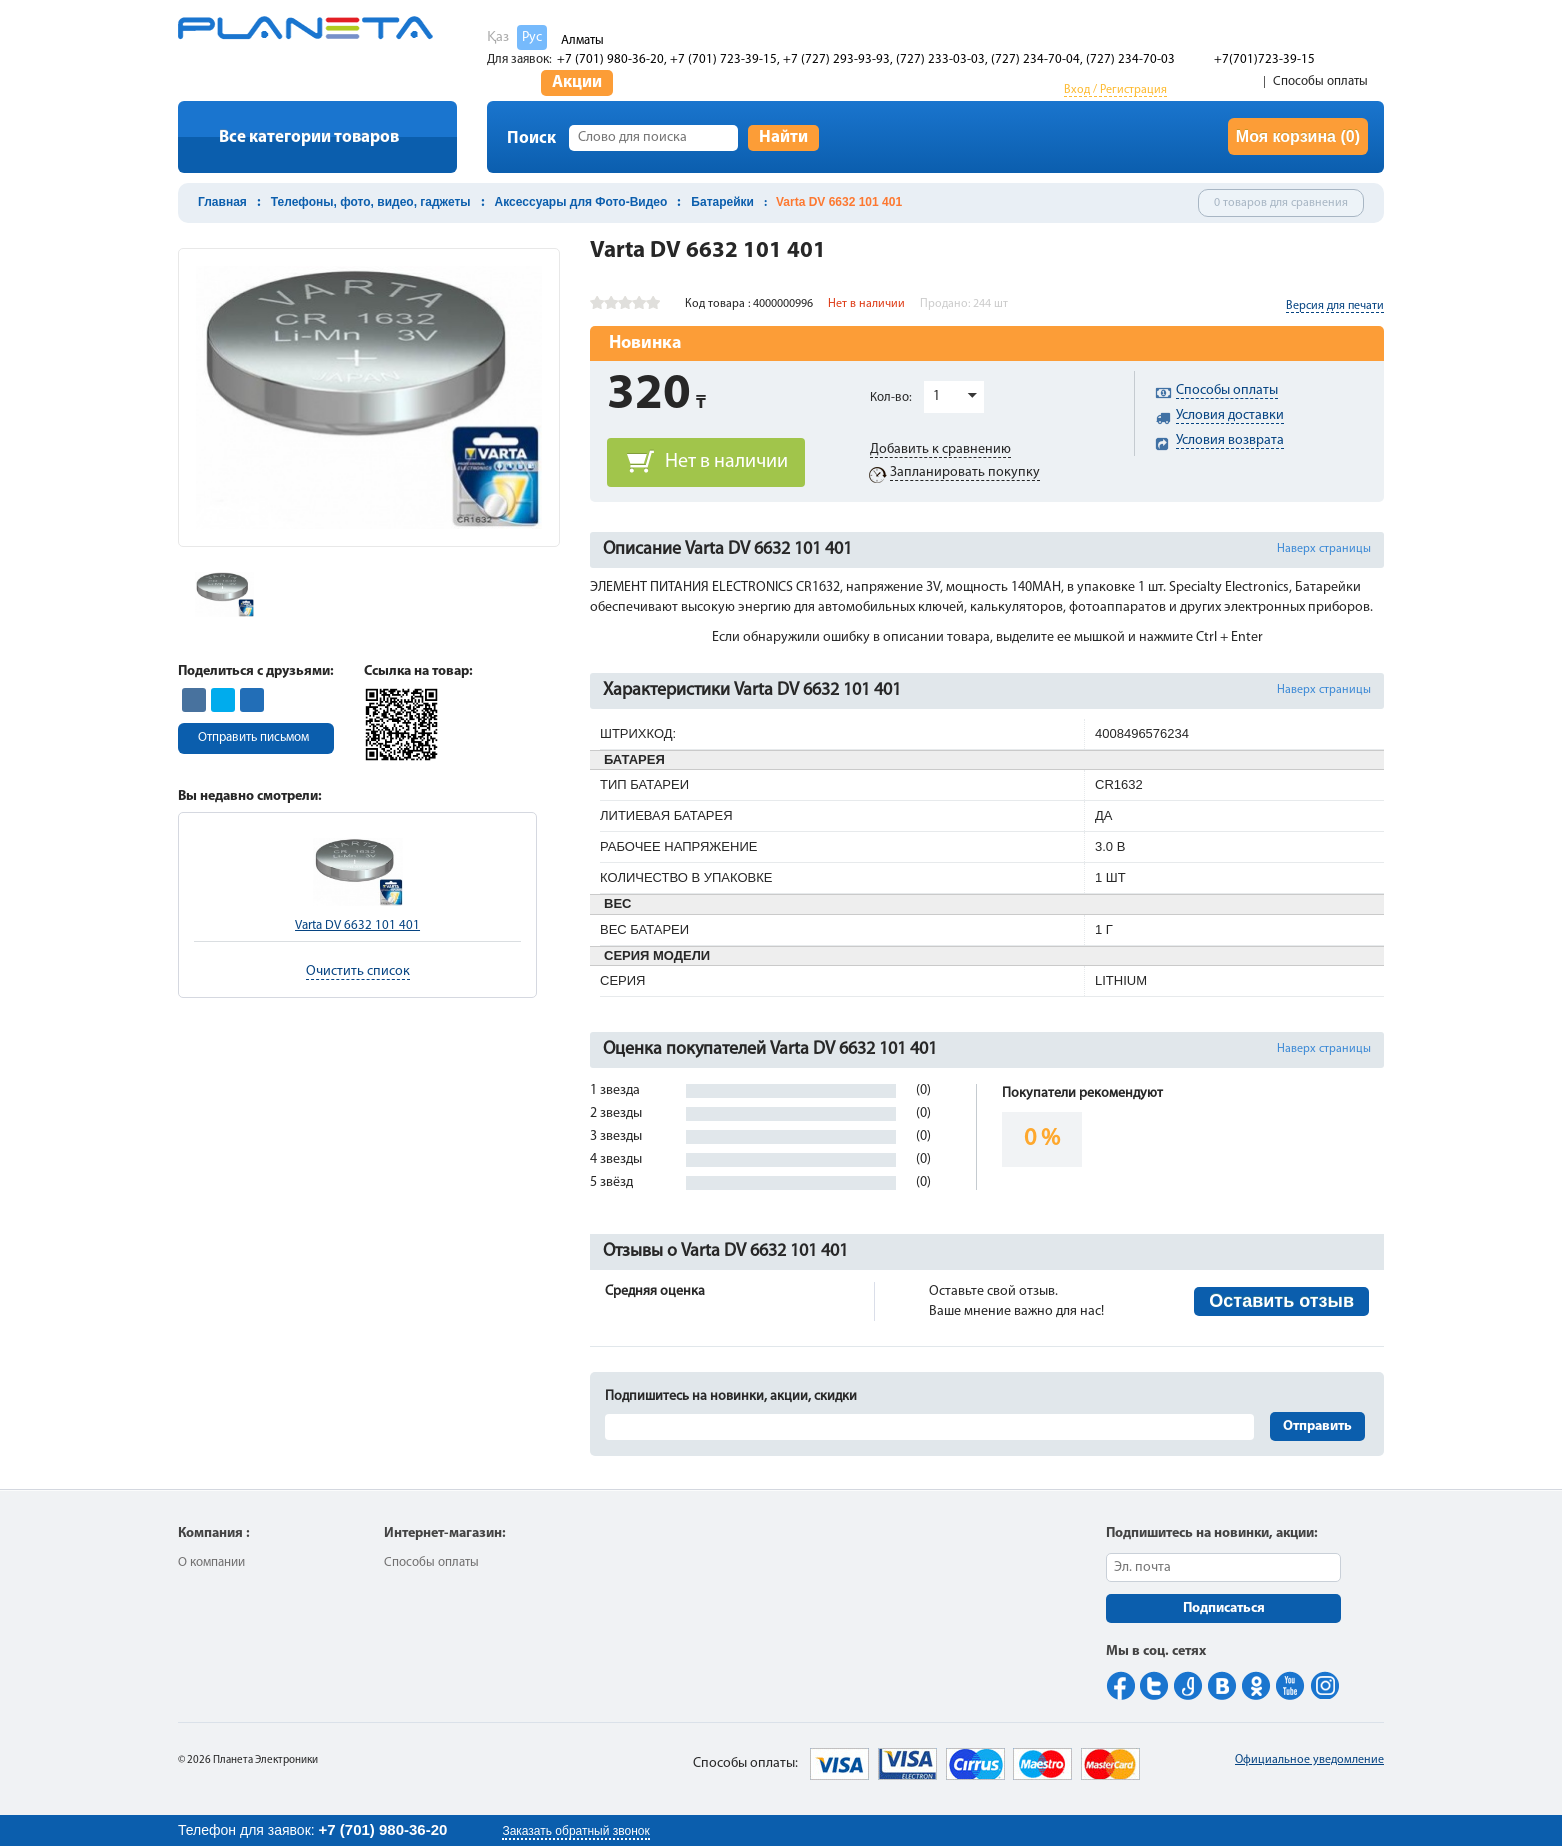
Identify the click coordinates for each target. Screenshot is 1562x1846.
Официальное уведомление (1309, 1760)
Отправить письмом (253, 737)
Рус (532, 37)
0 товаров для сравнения (1281, 203)
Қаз (498, 37)
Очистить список (358, 971)
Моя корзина (1298, 136)
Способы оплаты (1320, 81)
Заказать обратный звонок (575, 1831)
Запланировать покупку (965, 472)
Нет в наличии (726, 462)
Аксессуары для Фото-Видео (581, 202)
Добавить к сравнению (940, 449)
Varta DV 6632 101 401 (357, 925)
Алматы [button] (582, 40)
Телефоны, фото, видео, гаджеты (371, 202)
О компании (211, 1562)
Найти (783, 137)
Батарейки (722, 202)
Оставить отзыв (1281, 1301)
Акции (577, 82)
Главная (222, 202)
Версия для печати (1335, 306)
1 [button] (936, 396)
